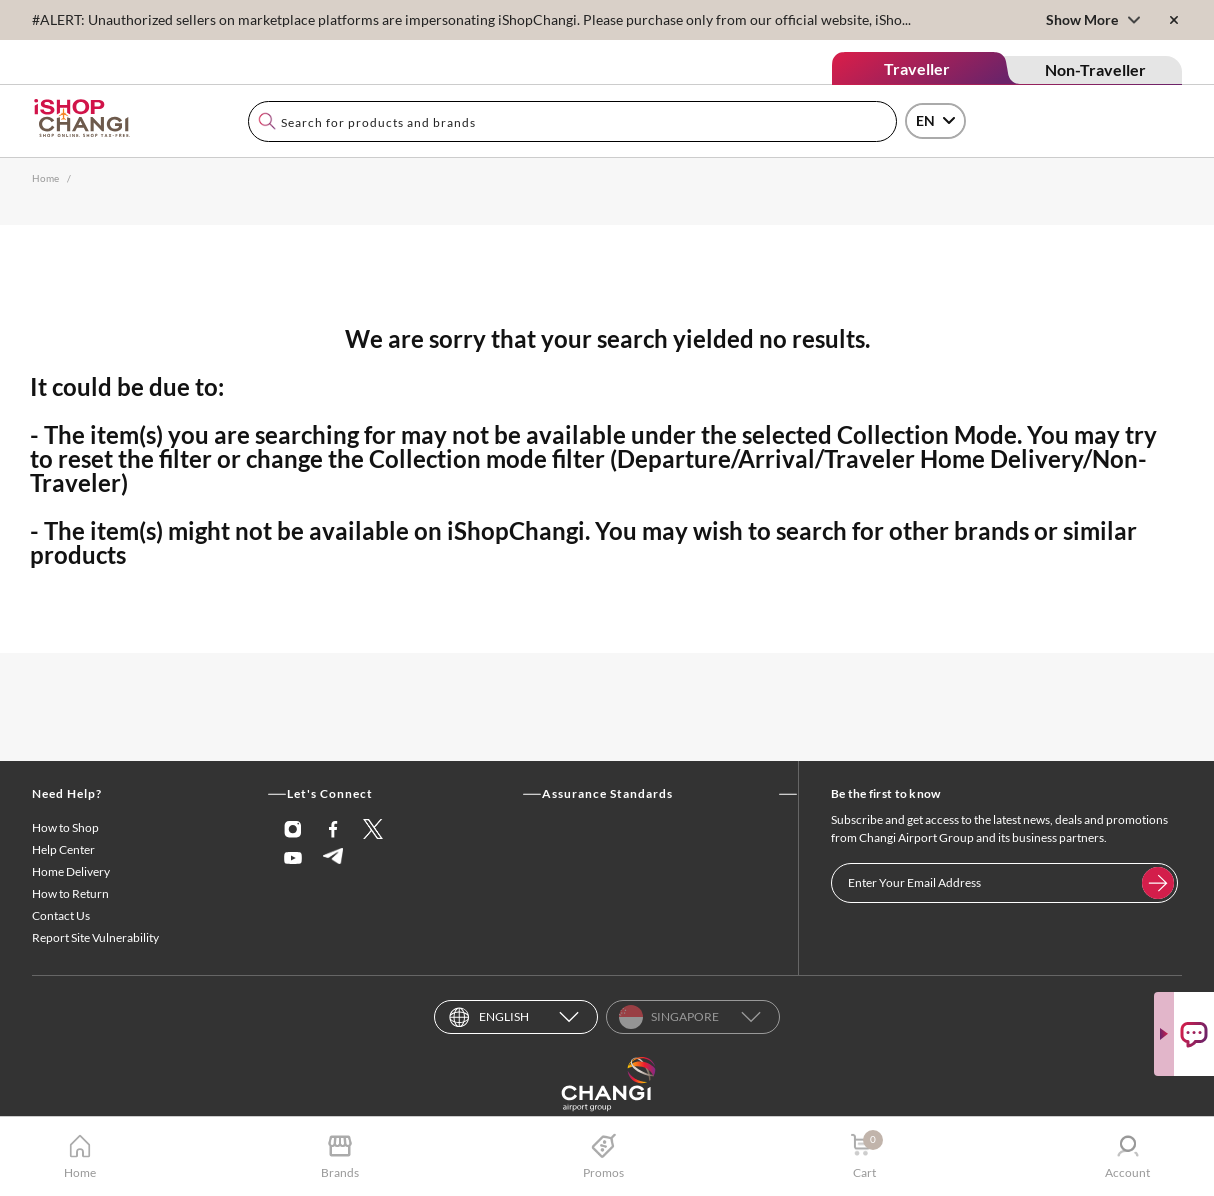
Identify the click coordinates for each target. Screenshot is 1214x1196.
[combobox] (572, 121)
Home (45, 178)
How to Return (70, 893)
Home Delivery (71, 871)
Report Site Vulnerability (95, 937)
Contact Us (61, 915)
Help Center (63, 849)
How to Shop (65, 827)
